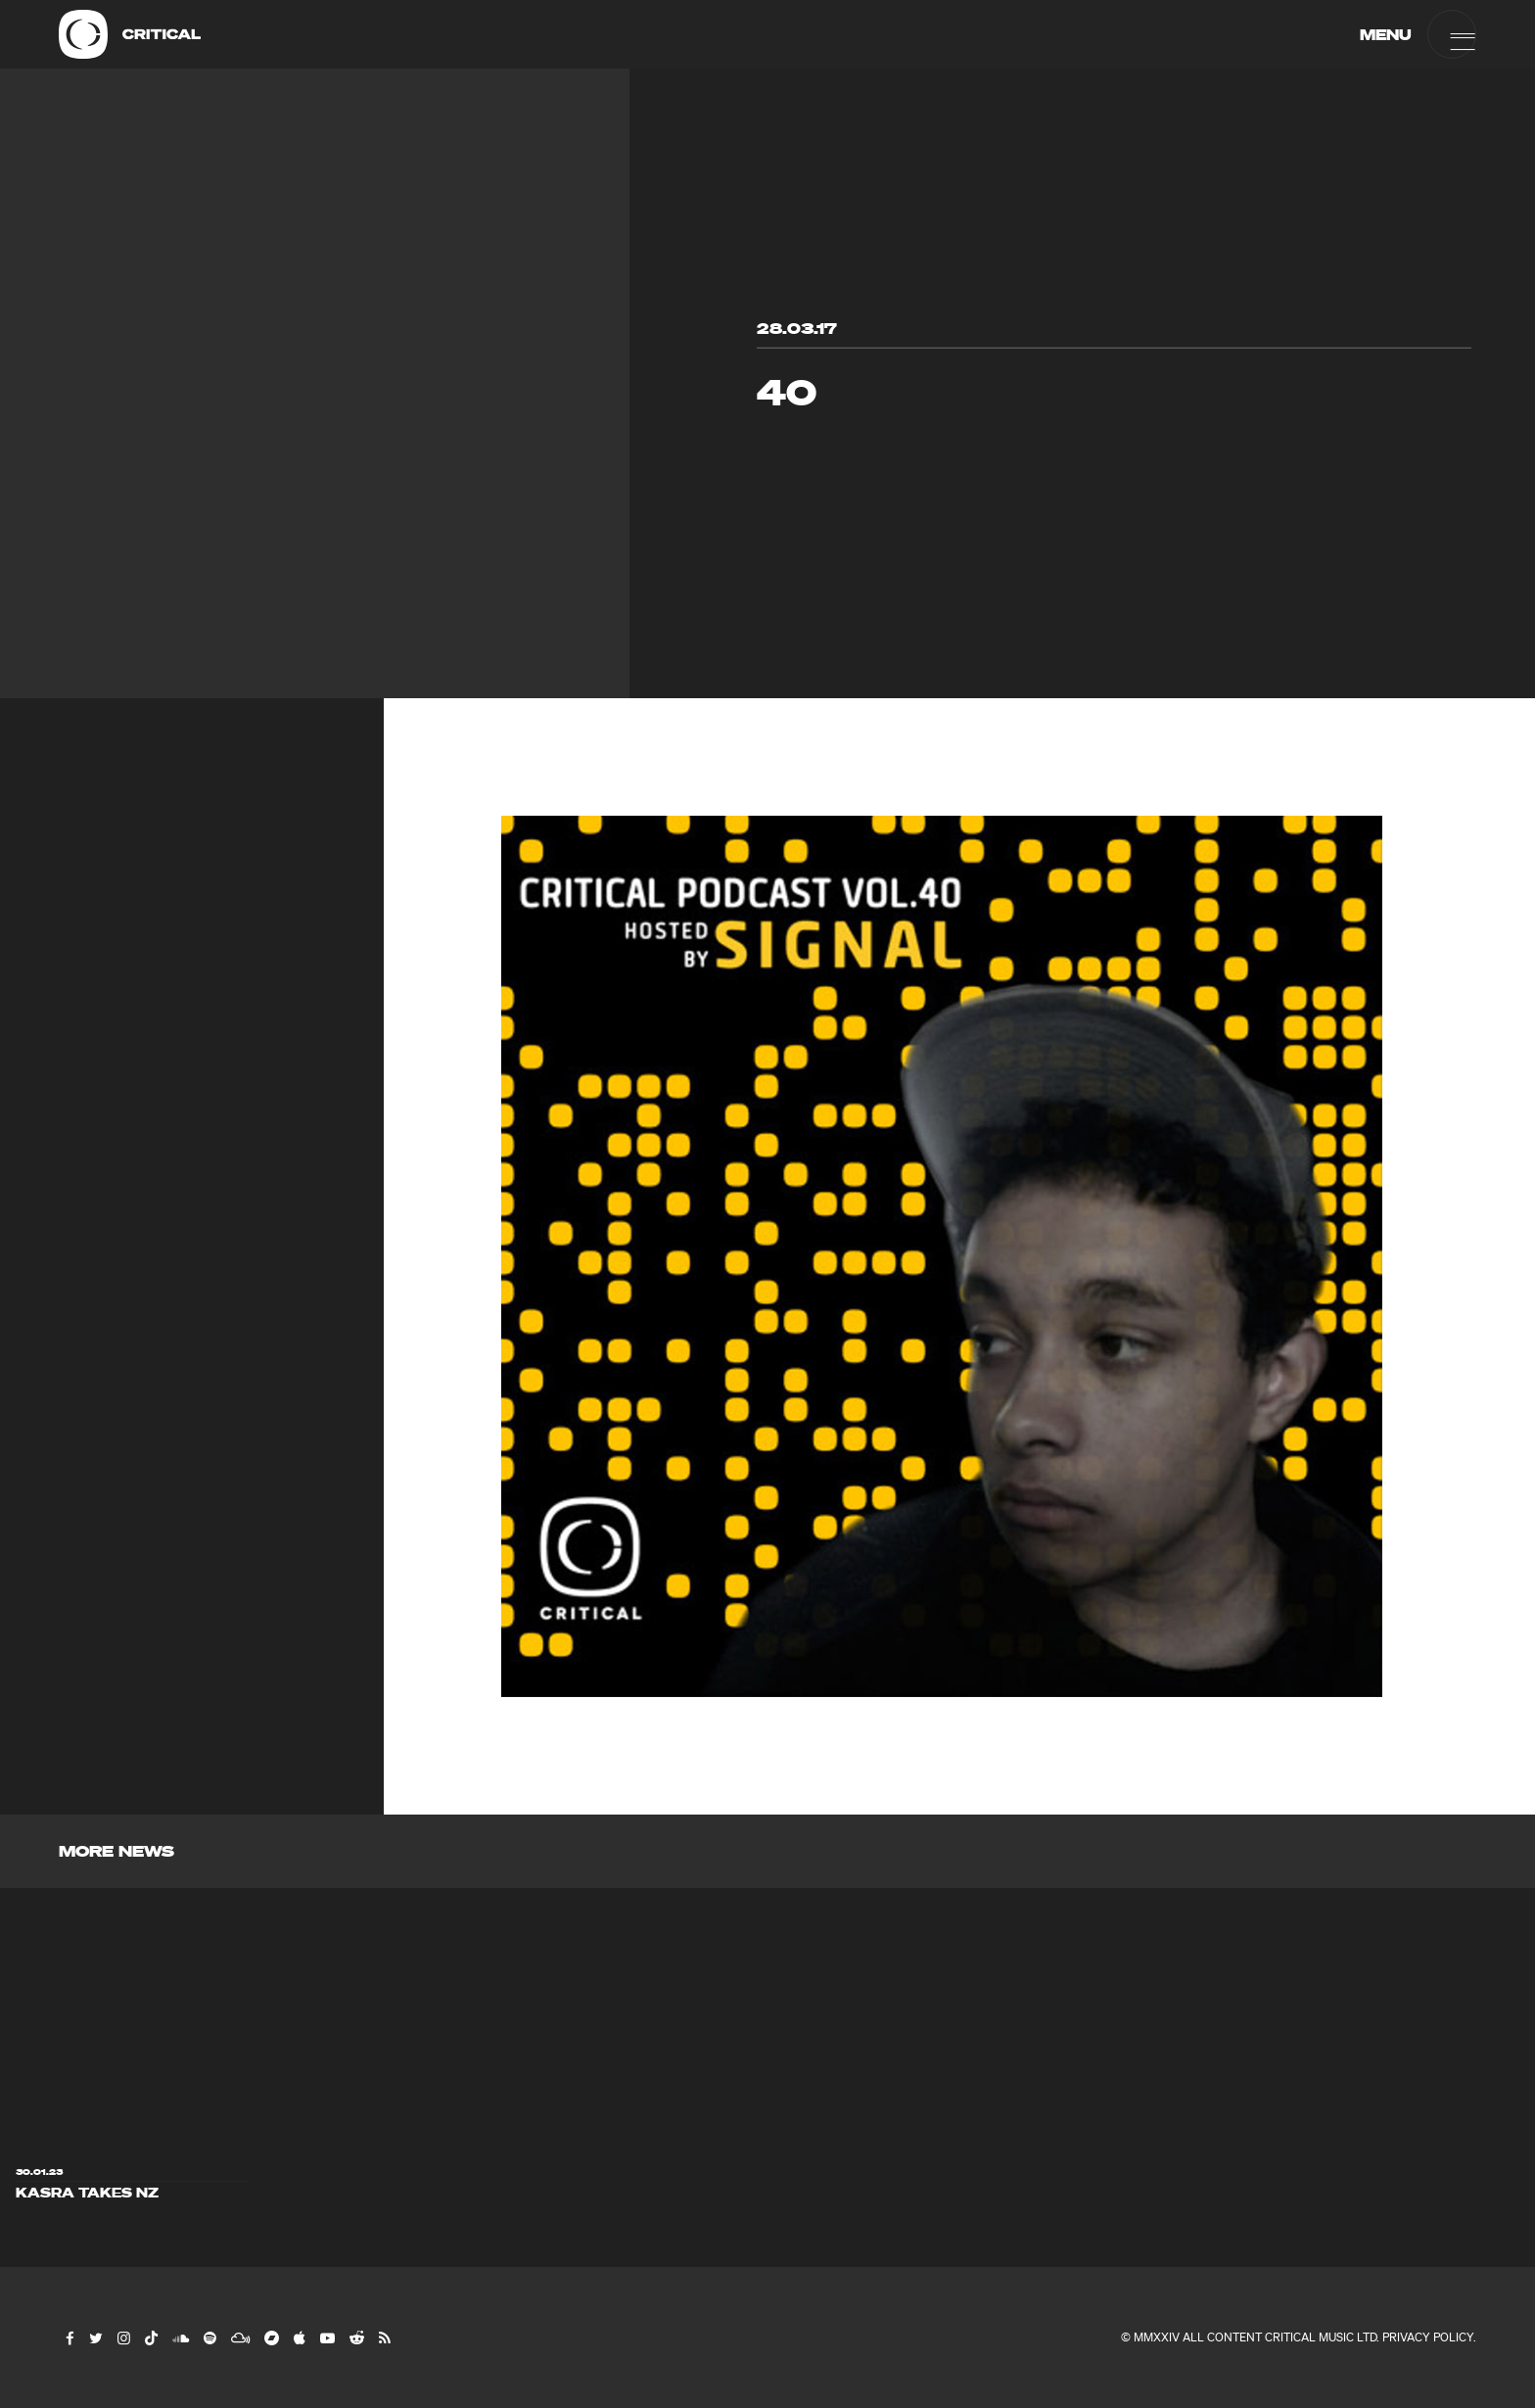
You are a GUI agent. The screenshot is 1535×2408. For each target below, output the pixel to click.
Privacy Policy (1427, 2337)
